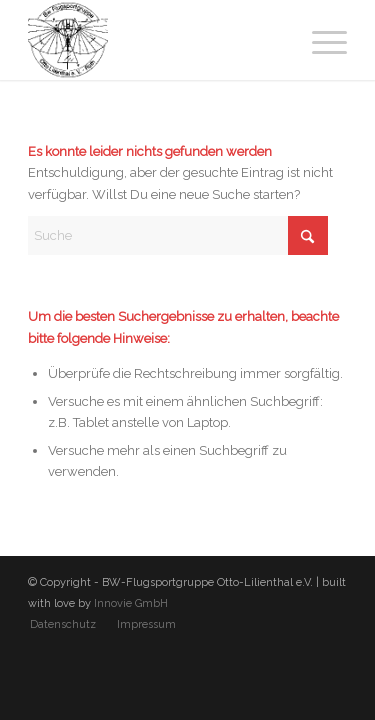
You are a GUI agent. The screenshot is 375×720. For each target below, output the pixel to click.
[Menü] (319, 40)
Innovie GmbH (131, 603)
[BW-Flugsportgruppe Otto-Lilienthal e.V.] (155, 40)
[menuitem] (319, 40)
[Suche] (178, 235)
